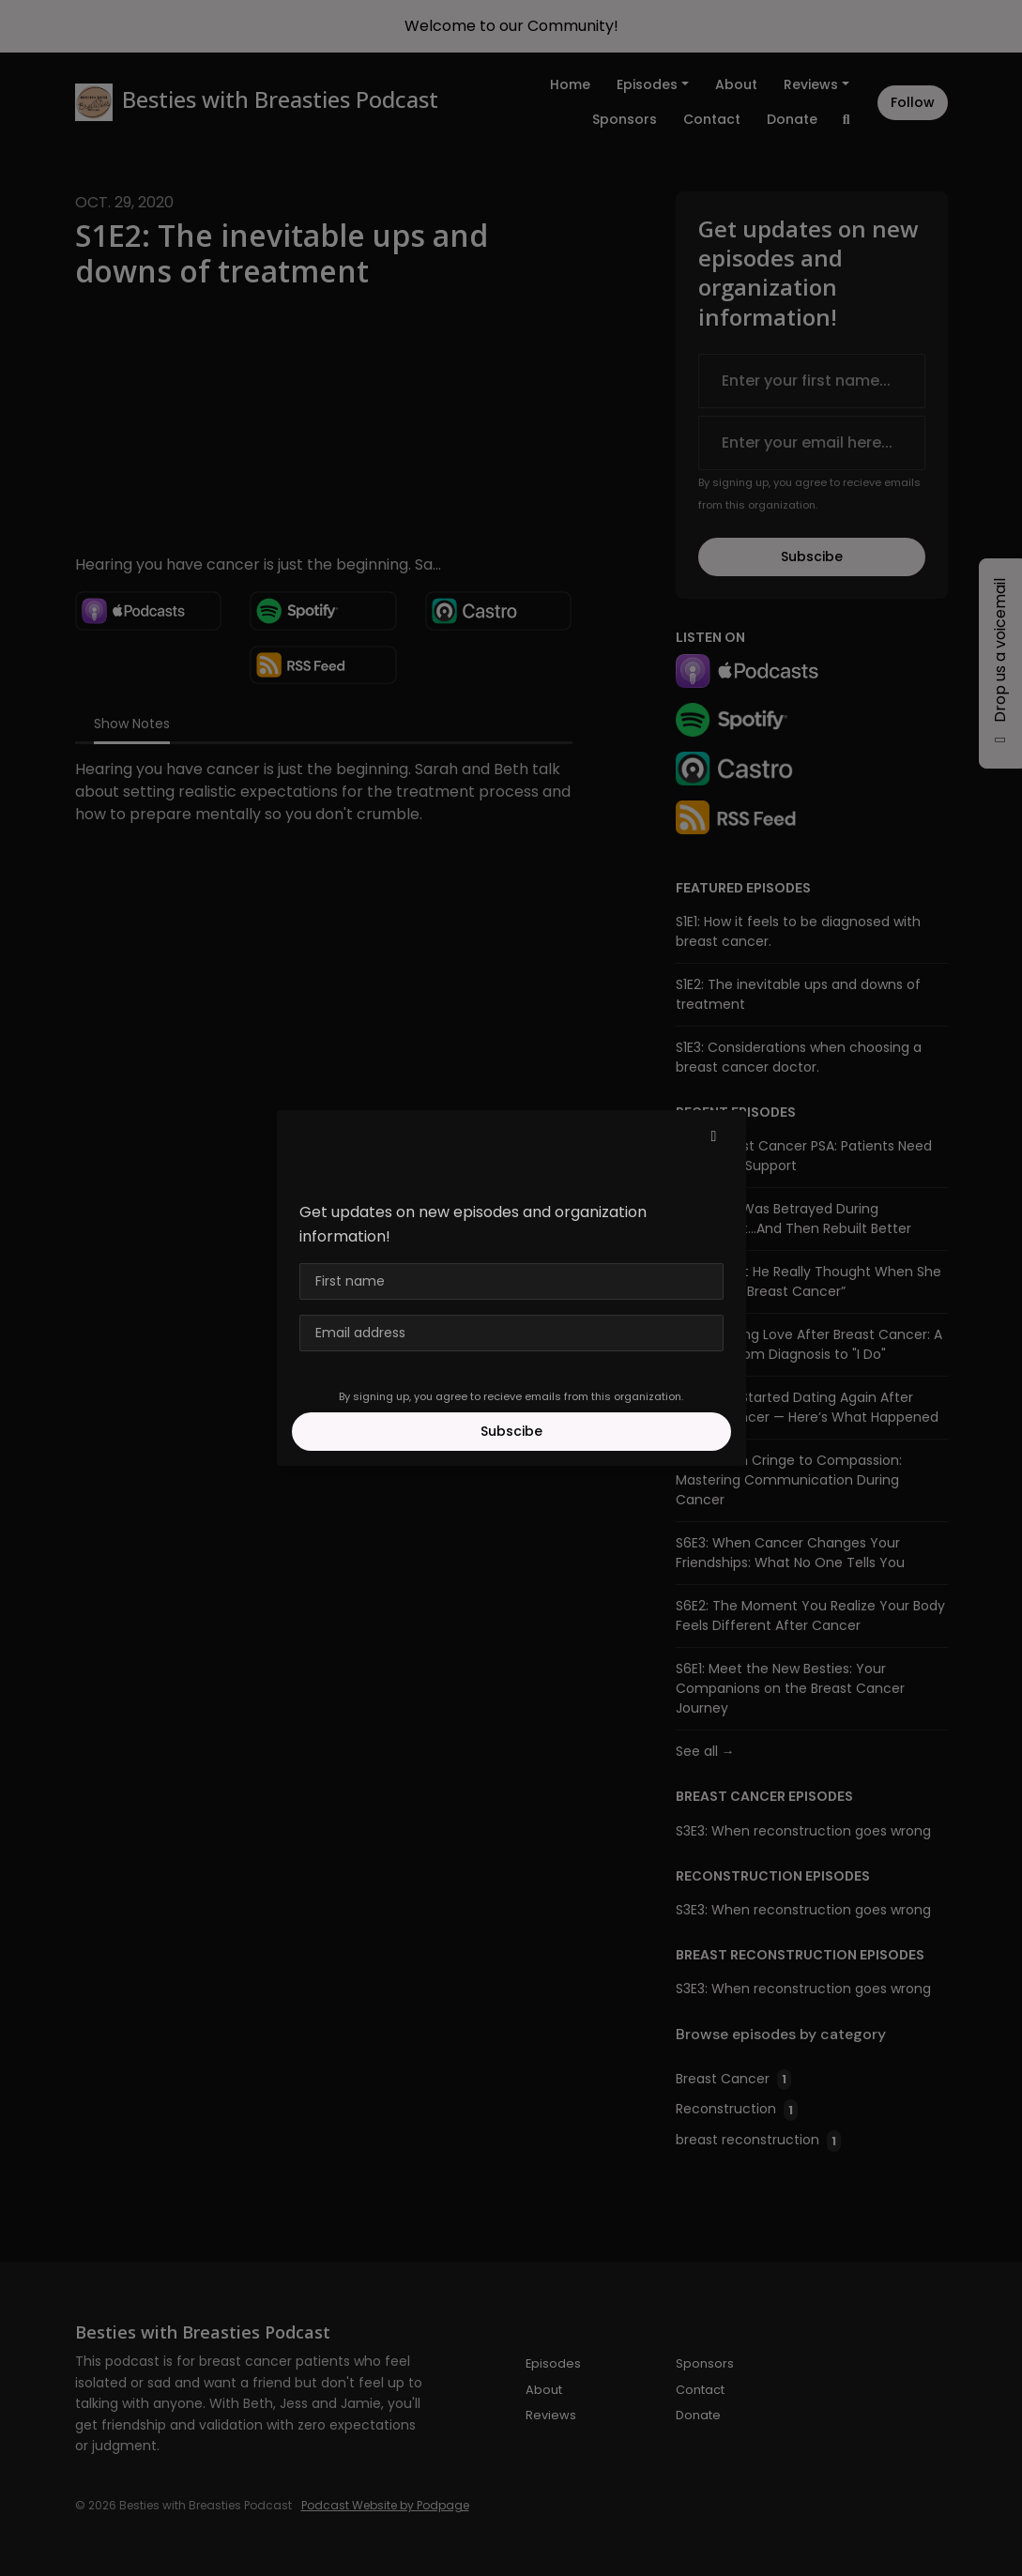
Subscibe (511, 1431)
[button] (714, 1136)
